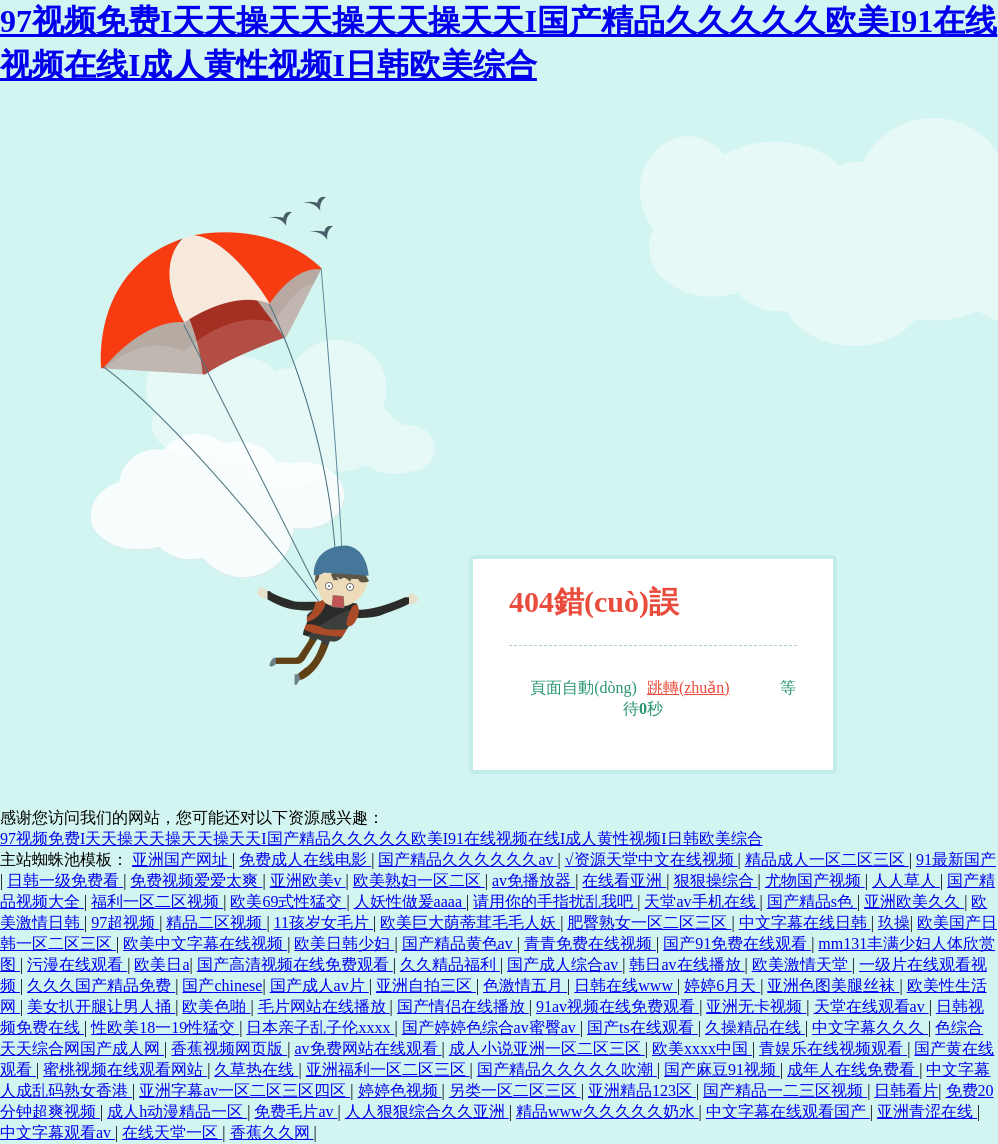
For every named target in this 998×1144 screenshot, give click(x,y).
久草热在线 (256, 1069)
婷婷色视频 (400, 1090)
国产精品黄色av (459, 943)
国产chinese (222, 985)
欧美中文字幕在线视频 (205, 943)
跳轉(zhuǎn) (688, 687)
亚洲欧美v (308, 880)
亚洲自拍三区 (426, 985)
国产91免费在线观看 (737, 943)
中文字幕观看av (57, 1132)
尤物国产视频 (815, 880)
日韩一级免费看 (65, 880)
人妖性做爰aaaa (410, 901)
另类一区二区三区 (515, 1090)
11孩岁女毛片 (323, 922)
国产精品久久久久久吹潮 (567, 1069)
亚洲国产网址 (182, 859)
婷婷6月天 (722, 985)
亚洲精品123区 (642, 1090)
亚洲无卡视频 (756, 1006)
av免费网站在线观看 (367, 1048)
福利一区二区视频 (157, 901)
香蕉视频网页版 (229, 1048)
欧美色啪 (216, 1006)
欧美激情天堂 (802, 964)
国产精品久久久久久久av (467, 859)
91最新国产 (956, 859)
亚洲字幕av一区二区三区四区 (244, 1090)
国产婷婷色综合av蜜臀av (491, 1027)
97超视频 (125, 922)
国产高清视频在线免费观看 (295, 964)
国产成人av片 (319, 985)
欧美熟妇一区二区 (419, 880)
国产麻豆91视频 (722, 1069)
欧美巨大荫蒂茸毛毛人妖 (470, 922)
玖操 (894, 922)
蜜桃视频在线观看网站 (125, 1069)
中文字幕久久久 (870, 1027)
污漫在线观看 (77, 964)
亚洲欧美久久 (914, 901)
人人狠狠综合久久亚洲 (427, 1111)
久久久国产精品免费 (101, 985)
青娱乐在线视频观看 (833, 1048)
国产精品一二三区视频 (785, 1090)
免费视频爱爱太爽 (196, 880)
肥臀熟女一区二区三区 (649, 922)
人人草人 (906, 880)
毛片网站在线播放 (324, 1006)
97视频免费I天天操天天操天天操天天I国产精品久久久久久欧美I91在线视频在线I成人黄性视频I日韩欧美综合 (381, 838)
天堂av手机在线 (701, 901)
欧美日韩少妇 (344, 943)
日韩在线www (625, 985)
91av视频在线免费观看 (617, 1006)
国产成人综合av (564, 964)
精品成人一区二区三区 (827, 859)
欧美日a (161, 964)
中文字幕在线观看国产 (788, 1111)
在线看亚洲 (624, 880)
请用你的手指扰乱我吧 (555, 901)
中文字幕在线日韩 (805, 922)
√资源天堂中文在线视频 (651, 859)
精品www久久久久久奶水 (607, 1111)
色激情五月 (525, 985)
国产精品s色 (812, 901)
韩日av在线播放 (686, 964)
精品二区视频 (216, 922)
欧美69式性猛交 (288, 901)
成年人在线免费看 (853, 1069)
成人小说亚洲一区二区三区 (547, 1048)
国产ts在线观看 (642, 1027)
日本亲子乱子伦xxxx (320, 1027)
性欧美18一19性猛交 (165, 1027)
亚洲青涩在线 (927, 1111)
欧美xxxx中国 (702, 1048)
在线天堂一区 (172, 1132)
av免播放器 (533, 880)
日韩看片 (906, 1090)
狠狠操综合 (716, 880)
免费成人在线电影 (305, 859)
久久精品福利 (450, 964)
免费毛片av (295, 1111)
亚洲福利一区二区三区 (388, 1069)
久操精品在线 (755, 1027)
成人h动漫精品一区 (177, 1111)
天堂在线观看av (871, 1006)
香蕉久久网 (272, 1132)
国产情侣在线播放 (463, 1006)
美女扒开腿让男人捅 (101, 1006)
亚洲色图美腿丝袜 (833, 985)
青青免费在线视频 (590, 943)
